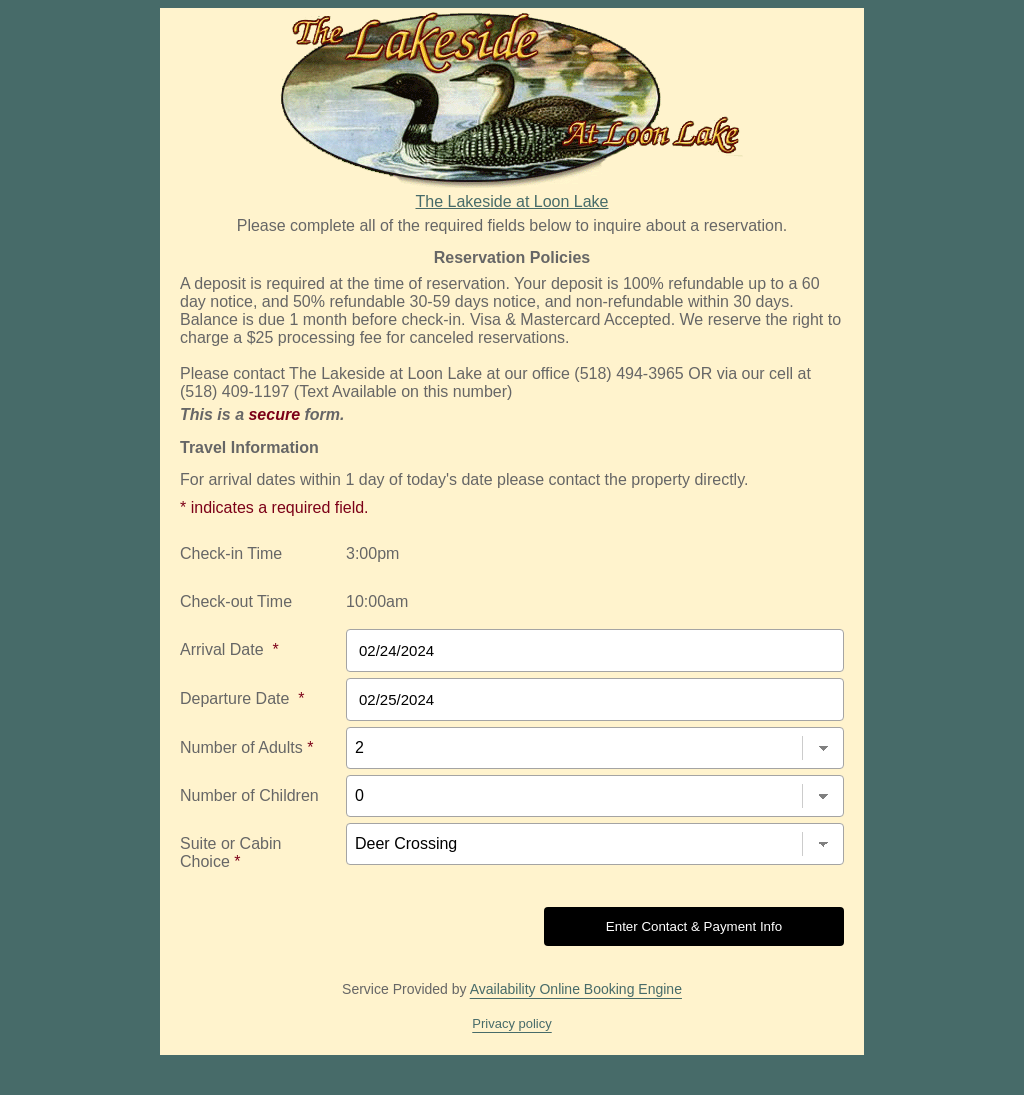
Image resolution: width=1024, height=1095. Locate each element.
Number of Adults (246, 747)
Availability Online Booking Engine (576, 989)
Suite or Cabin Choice (230, 852)
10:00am (377, 601)
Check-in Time (231, 553)
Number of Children (249, 795)
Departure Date (242, 698)
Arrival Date (229, 649)
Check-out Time (236, 601)
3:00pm (372, 553)
